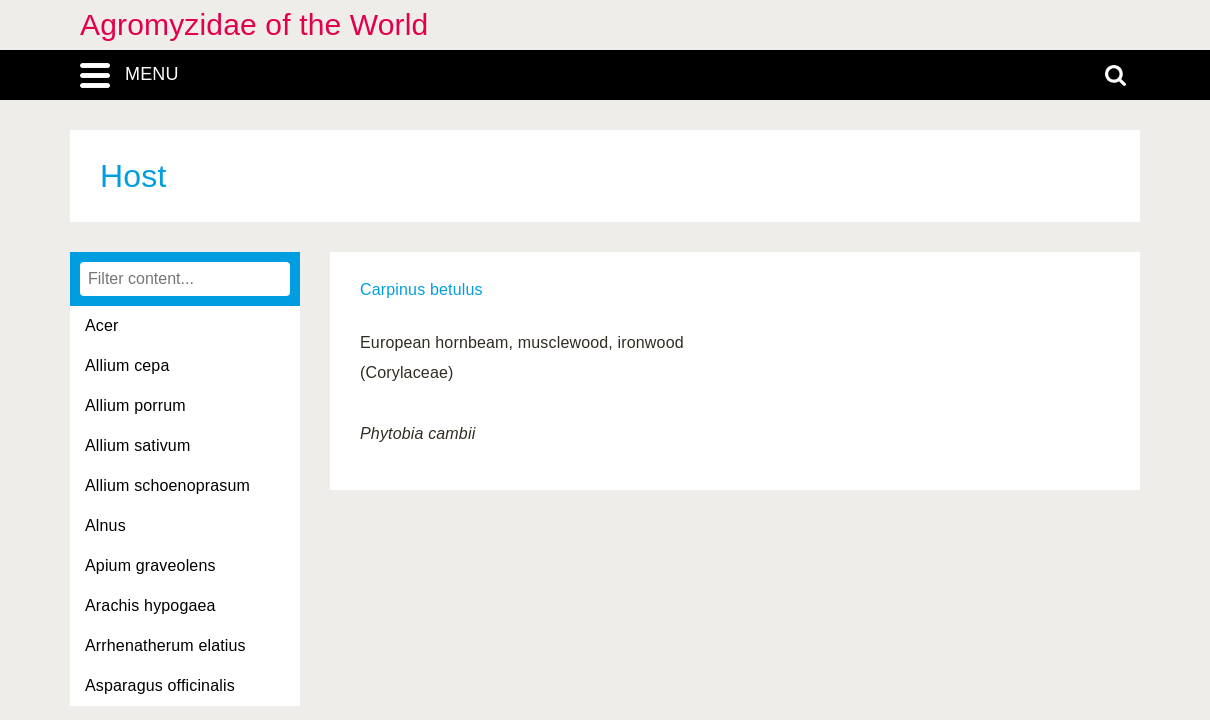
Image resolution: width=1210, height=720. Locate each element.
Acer (102, 325)
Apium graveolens (150, 565)
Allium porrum (135, 405)
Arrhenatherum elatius (165, 645)
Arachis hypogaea (150, 605)
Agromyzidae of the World (254, 24)
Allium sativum (137, 445)
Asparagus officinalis (160, 685)
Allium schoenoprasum (167, 485)
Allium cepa (127, 365)
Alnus (105, 525)
